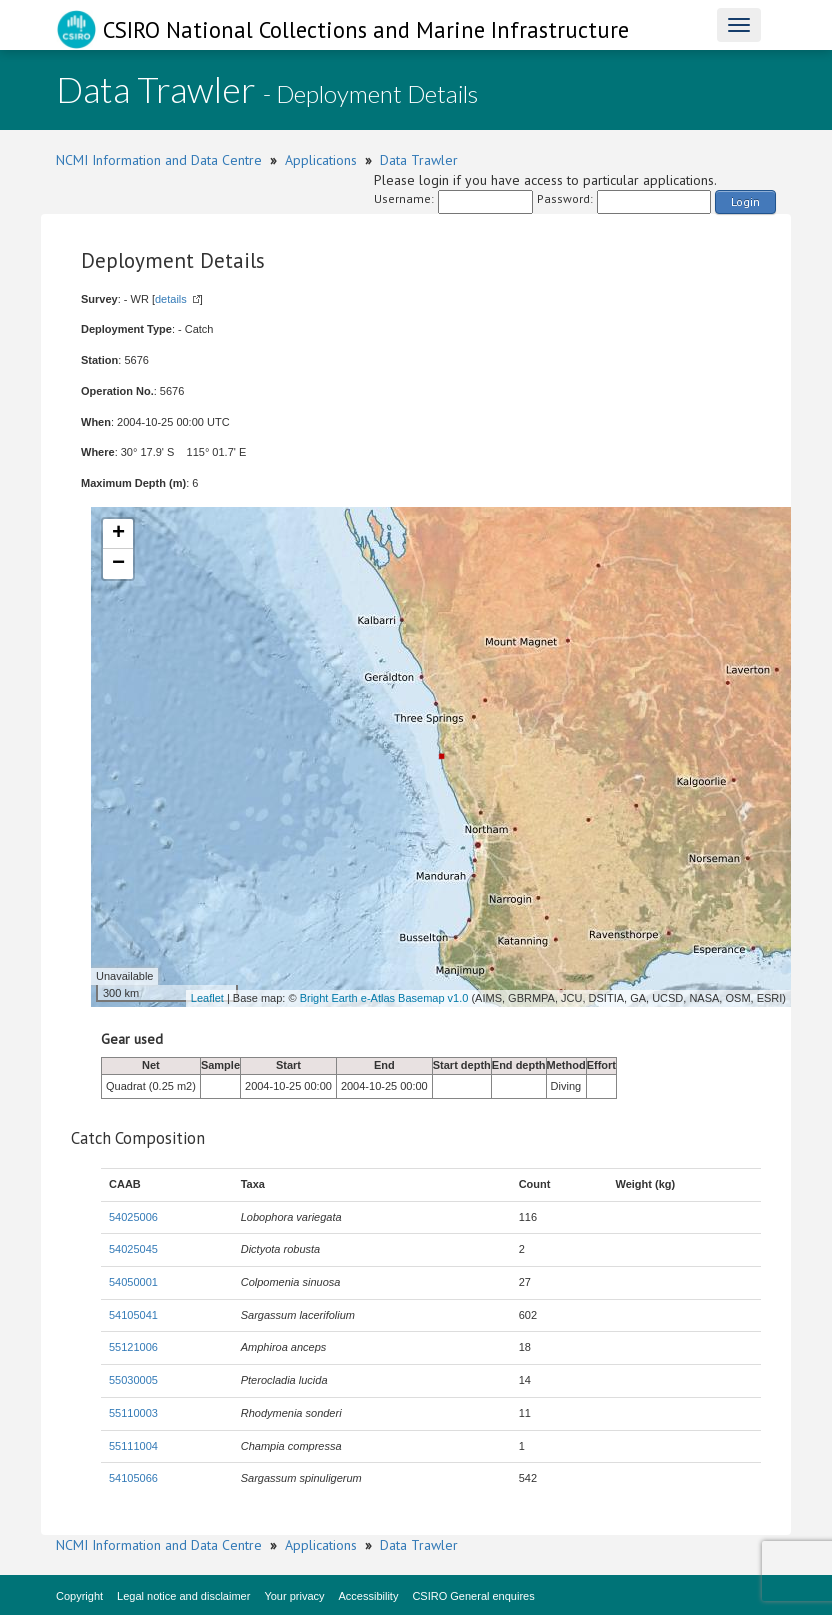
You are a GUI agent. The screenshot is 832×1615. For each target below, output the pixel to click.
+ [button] (118, 534)
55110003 (133, 1413)
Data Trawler (419, 160)
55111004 (133, 1446)
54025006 (133, 1217)
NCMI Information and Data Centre (159, 160)
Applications (321, 160)
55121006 (133, 1347)
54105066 (133, 1478)
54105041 (133, 1315)
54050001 (133, 1282)
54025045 (133, 1249)
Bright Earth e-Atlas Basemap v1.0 (384, 998)
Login (745, 201)
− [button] (118, 564)
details (171, 299)
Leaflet (207, 998)
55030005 (133, 1380)
